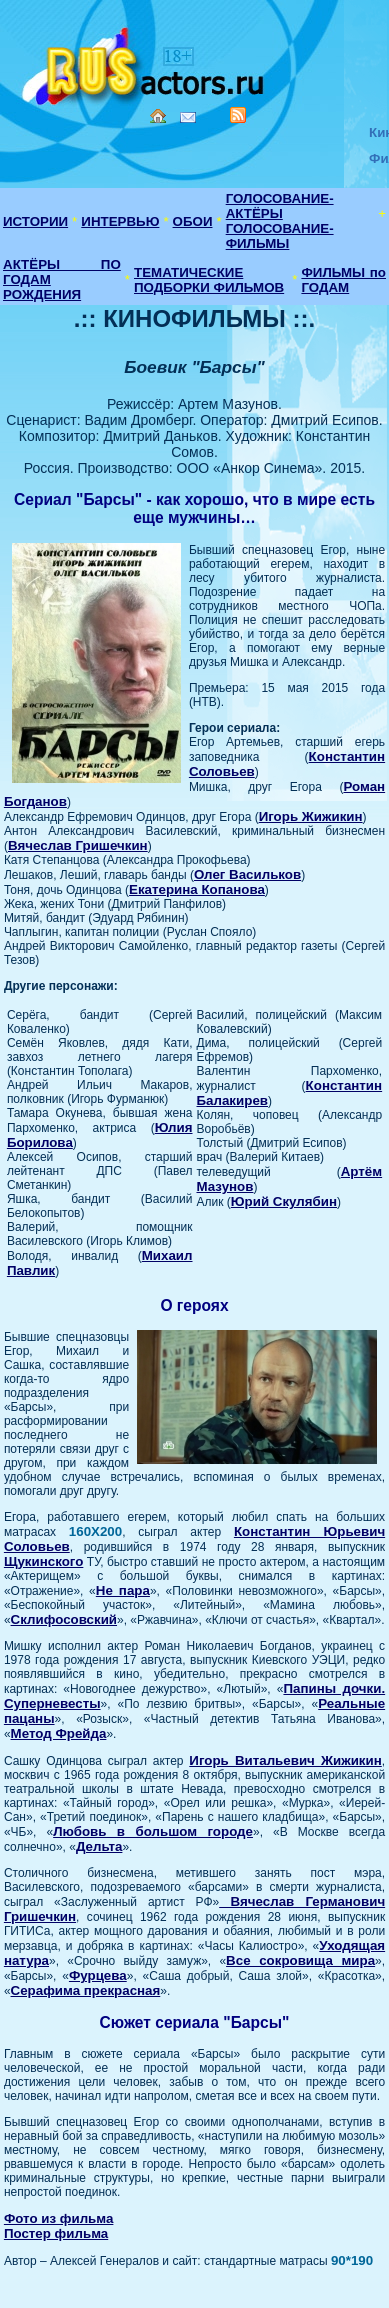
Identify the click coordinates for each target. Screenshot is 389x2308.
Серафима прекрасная (86, 1990)
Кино (145, 62)
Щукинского (43, 1561)
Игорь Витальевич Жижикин (285, 1760)
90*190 (352, 2260)
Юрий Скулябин (284, 1201)
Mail (188, 117)
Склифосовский (64, 1619)
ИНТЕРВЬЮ (120, 221)
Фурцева (98, 1975)
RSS (238, 115)
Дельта (99, 1846)
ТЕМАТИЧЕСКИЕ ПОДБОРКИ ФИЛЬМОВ (209, 280)
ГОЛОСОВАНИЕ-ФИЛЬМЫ (280, 236)
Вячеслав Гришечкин (78, 845)
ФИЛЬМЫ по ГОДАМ (343, 280)
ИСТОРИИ (35, 221)
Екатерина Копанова (197, 889)
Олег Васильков (247, 874)
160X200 (95, 1531)
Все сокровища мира (300, 1960)
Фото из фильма (59, 2218)
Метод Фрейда (59, 1733)
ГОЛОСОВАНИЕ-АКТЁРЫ (280, 206)
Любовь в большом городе (153, 1831)
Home (158, 116)
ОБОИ (193, 221)
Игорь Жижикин (311, 816)
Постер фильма (56, 2233)
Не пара (123, 1590)
